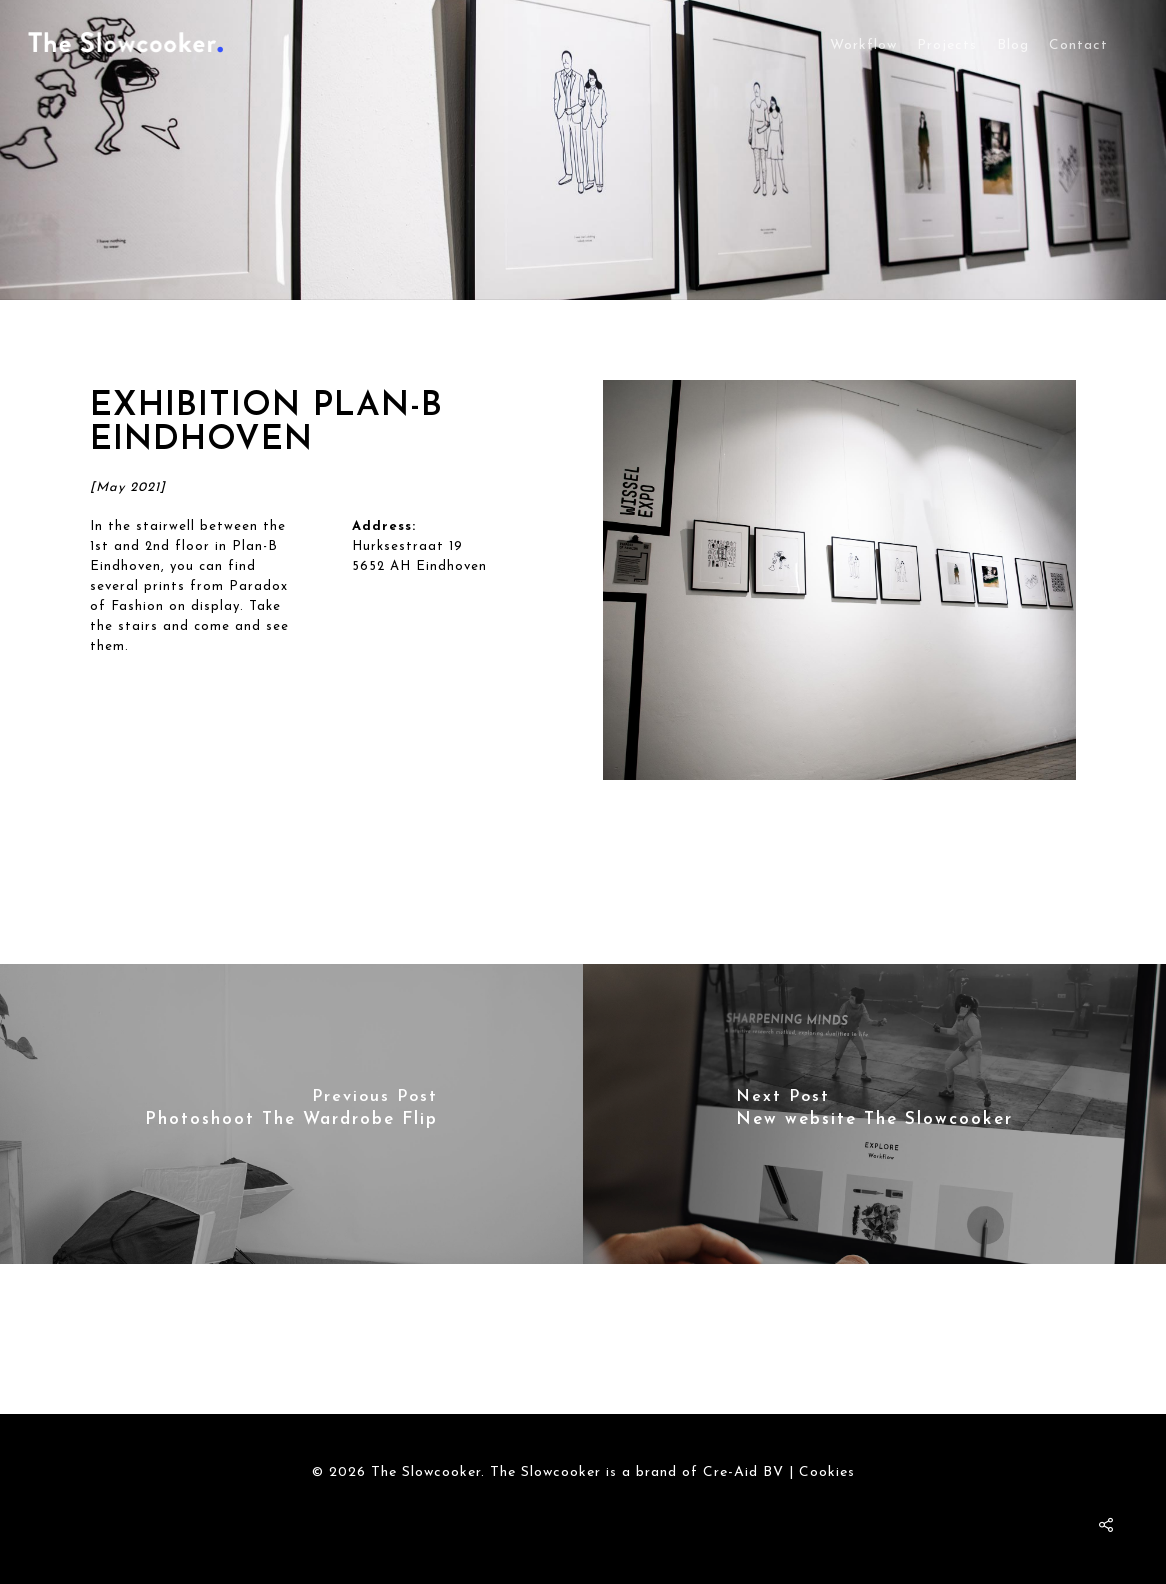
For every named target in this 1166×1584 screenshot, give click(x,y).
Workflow (863, 46)
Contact (1078, 46)
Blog (1013, 46)
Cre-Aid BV (743, 1472)
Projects (947, 46)
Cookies (827, 1472)
